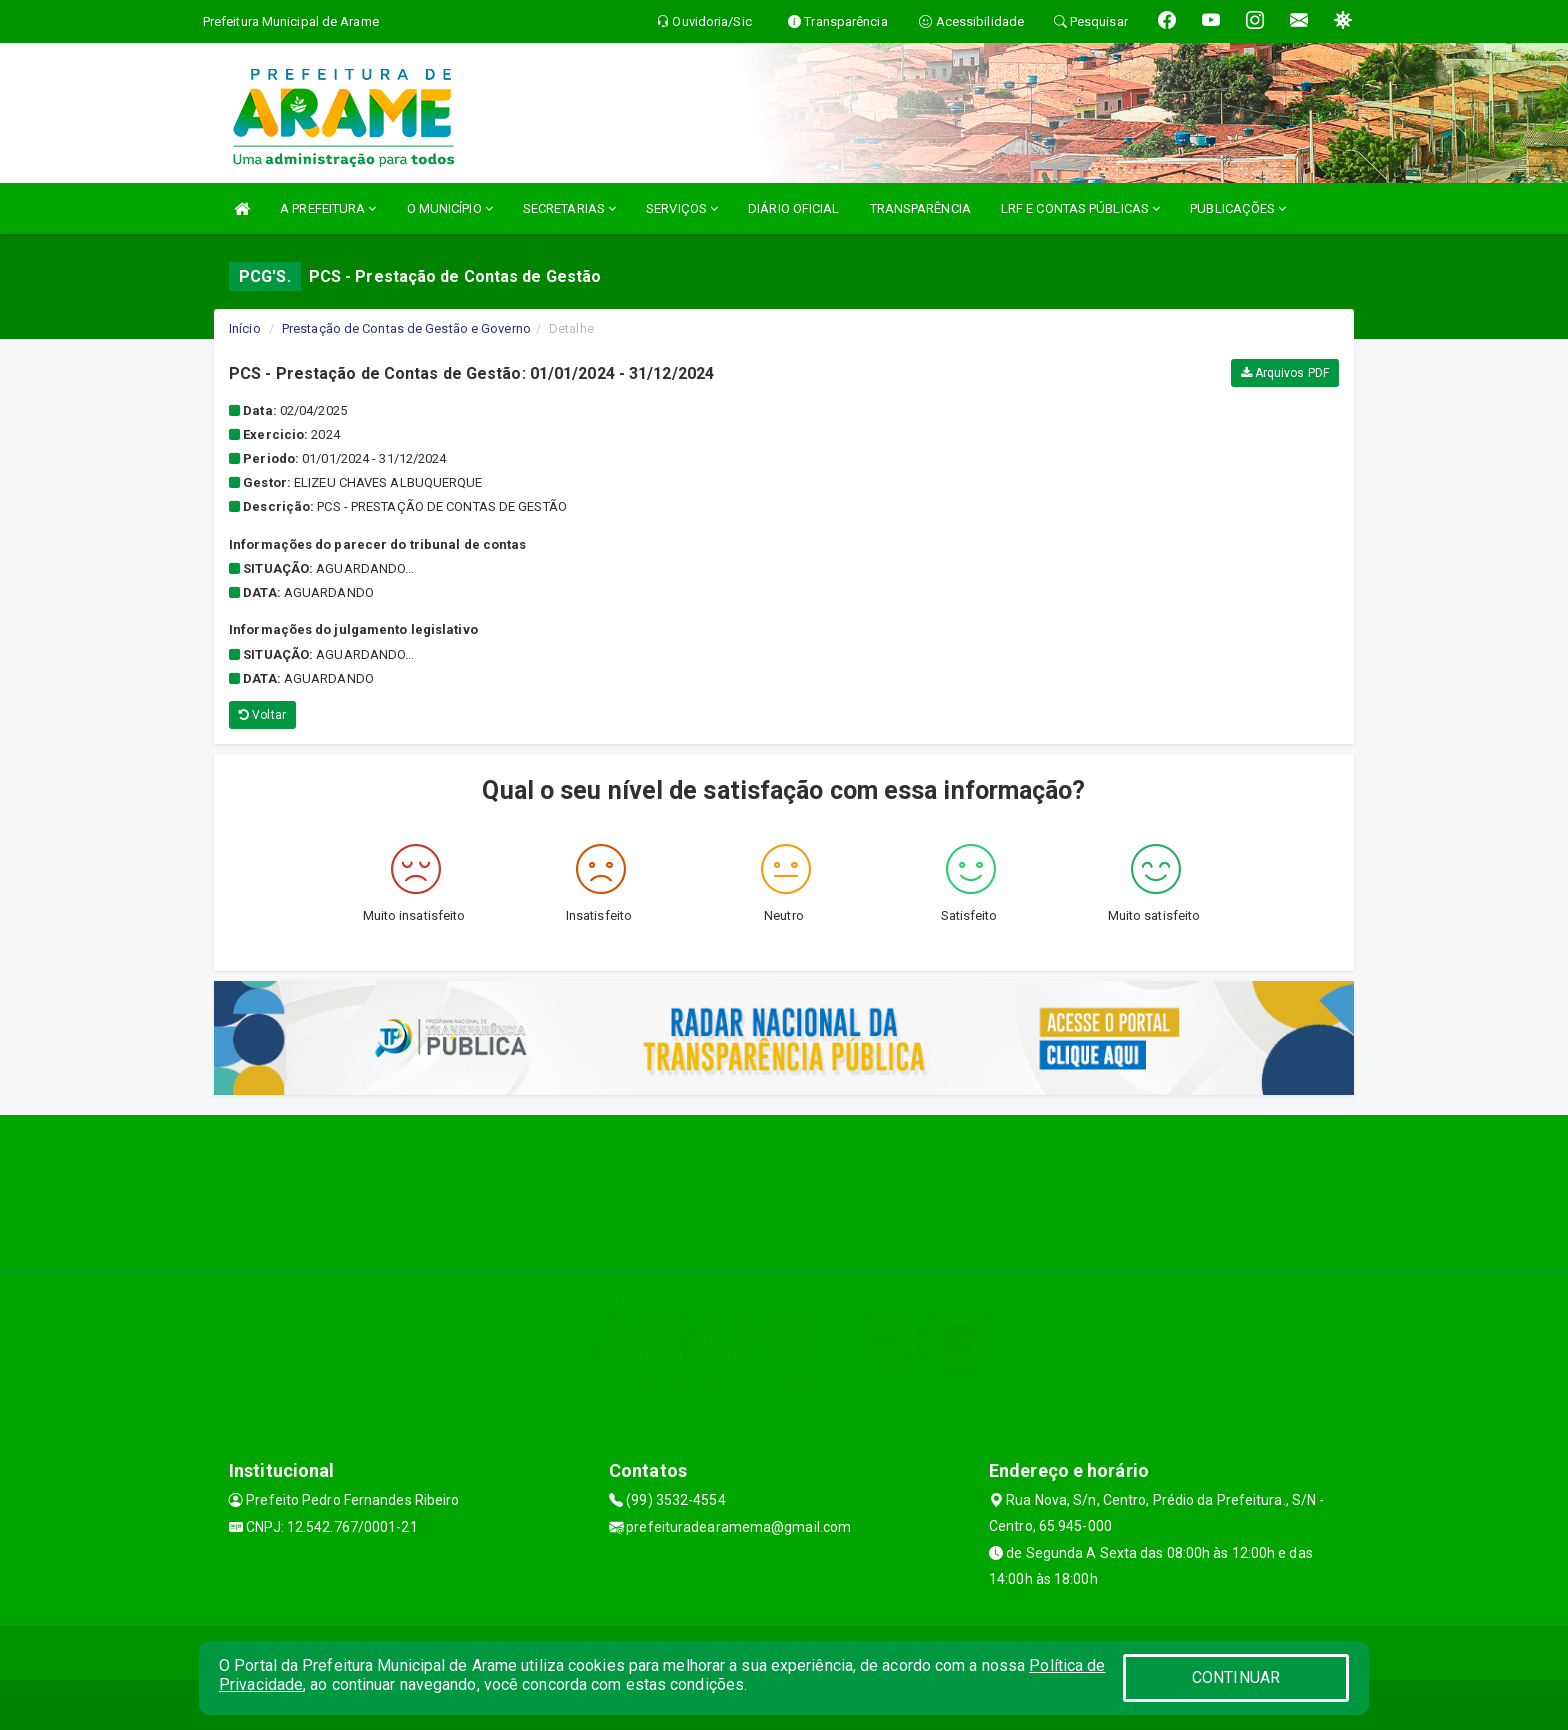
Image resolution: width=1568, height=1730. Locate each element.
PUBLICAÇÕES (1238, 208)
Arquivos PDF (1285, 373)
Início (245, 328)
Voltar (262, 715)
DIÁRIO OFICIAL (793, 208)
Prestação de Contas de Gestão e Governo (406, 328)
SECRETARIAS (569, 208)
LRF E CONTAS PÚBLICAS (1080, 208)
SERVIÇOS (682, 208)
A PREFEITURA (328, 208)
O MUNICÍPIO (450, 208)
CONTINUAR (1236, 1677)
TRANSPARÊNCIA (920, 208)
